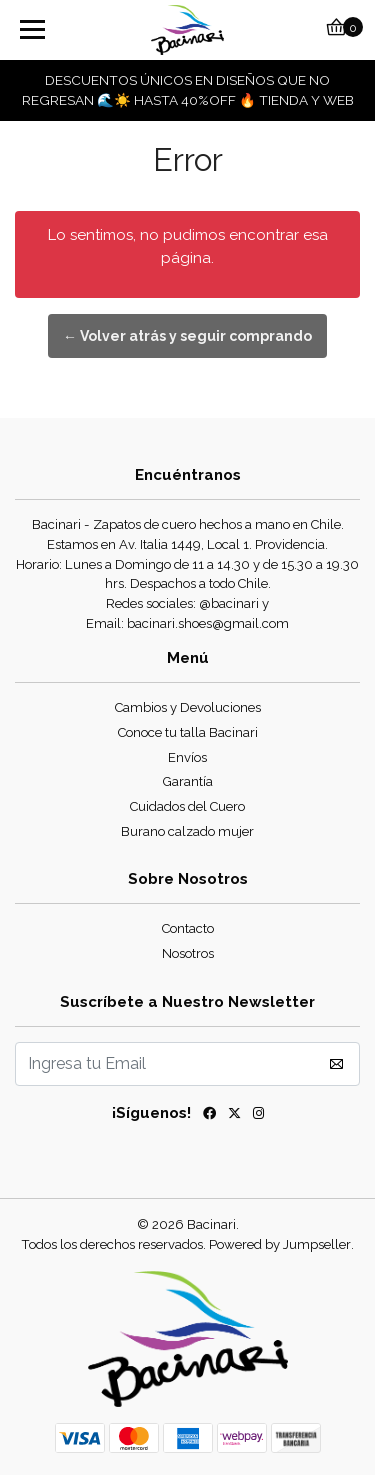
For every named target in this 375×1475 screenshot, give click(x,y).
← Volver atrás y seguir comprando (187, 336)
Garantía (188, 781)
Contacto (188, 928)
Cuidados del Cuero (187, 806)
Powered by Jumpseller (280, 1244)
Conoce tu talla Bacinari (188, 732)
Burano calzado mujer (187, 831)
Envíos (187, 757)
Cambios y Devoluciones (188, 707)
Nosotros (188, 953)
